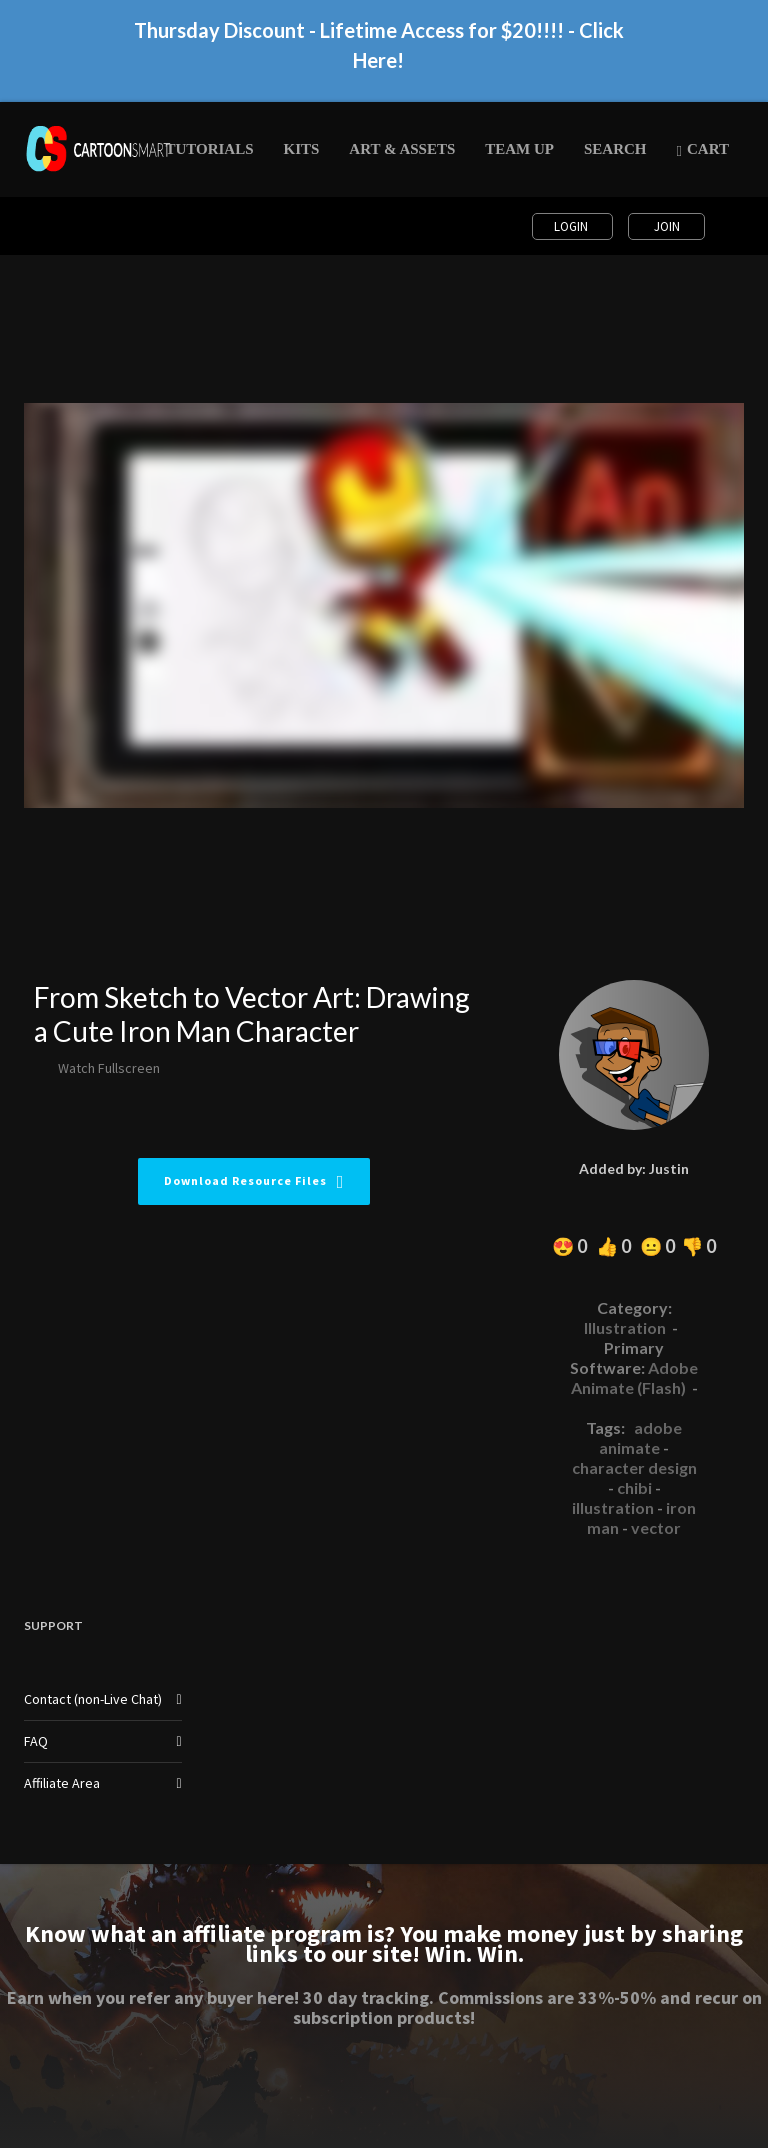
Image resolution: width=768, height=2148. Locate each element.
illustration (613, 1507)
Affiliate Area (62, 1783)
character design (634, 1467)
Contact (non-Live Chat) (93, 1699)
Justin (669, 1168)
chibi (634, 1487)
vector (656, 1527)
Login (572, 226)
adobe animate (640, 1437)
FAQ (36, 1741)
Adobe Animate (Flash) (635, 1377)
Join (667, 226)
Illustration (625, 1327)
